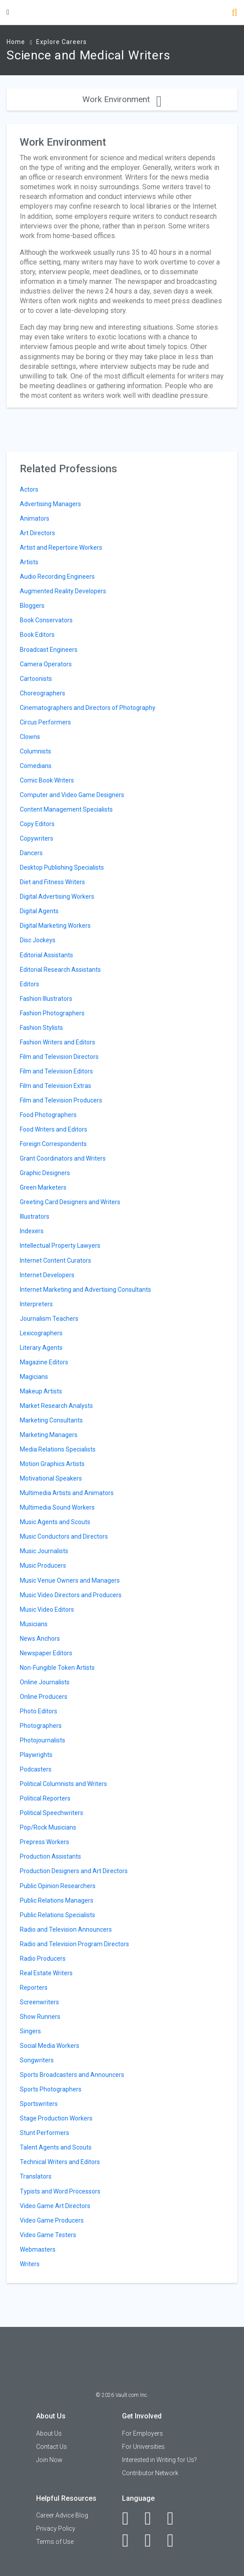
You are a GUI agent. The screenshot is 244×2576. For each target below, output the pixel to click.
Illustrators (34, 1216)
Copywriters (36, 838)
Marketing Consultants (51, 1420)
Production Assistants (50, 1856)
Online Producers (43, 1696)
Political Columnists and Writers (63, 1783)
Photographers (41, 1725)
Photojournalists (42, 1740)
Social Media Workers (49, 2045)
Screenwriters (39, 2002)
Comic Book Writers (47, 780)
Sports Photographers (50, 2089)
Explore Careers (61, 41)
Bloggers (32, 605)
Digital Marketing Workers (55, 925)
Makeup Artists (41, 1391)
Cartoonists (36, 678)
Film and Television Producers (61, 1100)
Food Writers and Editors (53, 1129)
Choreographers (42, 693)
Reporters (34, 1987)
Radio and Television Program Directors (74, 1944)
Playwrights (36, 1754)
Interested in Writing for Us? (159, 2459)
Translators (36, 2176)
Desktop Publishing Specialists (62, 867)
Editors (29, 984)
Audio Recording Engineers (57, 576)
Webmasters (37, 2249)
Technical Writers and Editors (60, 2161)
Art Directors (37, 533)
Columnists (35, 751)
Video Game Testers (48, 2234)
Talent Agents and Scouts (56, 2147)
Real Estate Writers (46, 1973)
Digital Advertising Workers (57, 896)
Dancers (31, 852)
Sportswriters (39, 2103)
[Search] (234, 13)
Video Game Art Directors (55, 2205)
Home (16, 41)
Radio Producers (43, 1958)
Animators (34, 518)
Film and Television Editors (56, 1071)
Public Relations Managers (56, 1900)
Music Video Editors (47, 1609)
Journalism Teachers (49, 1318)
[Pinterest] (152, 2540)
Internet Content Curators (55, 1260)
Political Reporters (45, 1798)
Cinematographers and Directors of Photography (87, 707)
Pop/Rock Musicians (48, 1827)
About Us (49, 2433)
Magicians (34, 1376)
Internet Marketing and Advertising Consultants (85, 1289)
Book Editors (37, 634)
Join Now (49, 2459)
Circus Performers (45, 722)
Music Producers (43, 1565)
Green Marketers (43, 1187)
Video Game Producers (52, 2220)
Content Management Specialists (66, 809)
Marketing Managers (49, 1434)
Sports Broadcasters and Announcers (72, 2074)
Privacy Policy (55, 2528)
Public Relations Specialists (57, 1914)
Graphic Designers (45, 1172)
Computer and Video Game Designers (72, 794)
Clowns (30, 736)
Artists (29, 562)
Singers (30, 2031)
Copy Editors (37, 823)
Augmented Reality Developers (63, 591)
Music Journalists (44, 1550)
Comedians (36, 765)
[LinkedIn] (152, 2518)
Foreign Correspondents (53, 1143)
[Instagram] (130, 2540)
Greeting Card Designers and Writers (70, 1201)
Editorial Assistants (46, 955)
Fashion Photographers (52, 1013)
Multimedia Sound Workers (57, 1507)
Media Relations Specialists (58, 1449)
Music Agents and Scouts (55, 1521)
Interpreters (36, 1304)
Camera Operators (46, 664)
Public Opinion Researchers (58, 1885)
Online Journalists (45, 1682)
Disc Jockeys (37, 940)
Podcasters (36, 1769)
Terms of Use (55, 2541)
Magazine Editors (44, 1362)
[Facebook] (130, 2518)
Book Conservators (46, 620)
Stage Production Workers (56, 2118)
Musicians (34, 1624)
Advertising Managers (50, 503)
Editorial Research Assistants (60, 969)
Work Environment (122, 99)
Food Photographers (48, 1114)
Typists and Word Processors (60, 2191)
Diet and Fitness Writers (52, 882)
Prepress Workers (44, 1841)
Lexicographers (41, 1333)
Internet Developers (47, 1275)
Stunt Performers (44, 2132)
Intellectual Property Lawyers (60, 1245)
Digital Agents (39, 911)
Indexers (32, 1231)
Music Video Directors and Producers (71, 1595)
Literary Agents (41, 1347)
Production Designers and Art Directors (74, 1870)
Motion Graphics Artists (52, 1463)
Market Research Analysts (56, 1405)
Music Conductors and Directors (64, 1536)
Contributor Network (150, 2473)
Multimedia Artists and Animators (67, 1492)
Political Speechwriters (51, 1812)
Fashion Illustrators (46, 998)
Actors (29, 489)
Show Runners (40, 2016)
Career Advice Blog (62, 2515)
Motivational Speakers (51, 1478)
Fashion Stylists (41, 1027)
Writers (30, 2263)
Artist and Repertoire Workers (61, 547)
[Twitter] (175, 2518)
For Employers (142, 2433)
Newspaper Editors (46, 1653)
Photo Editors (38, 1711)
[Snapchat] (175, 2540)
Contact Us (51, 2446)
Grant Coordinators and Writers (63, 1158)
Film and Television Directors (59, 1056)
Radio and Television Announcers (66, 1929)
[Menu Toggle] (8, 12)
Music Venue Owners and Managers (70, 1580)
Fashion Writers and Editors (57, 1042)
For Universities (143, 2446)
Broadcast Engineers (49, 649)
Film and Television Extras (55, 1085)
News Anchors (40, 1638)
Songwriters (37, 2060)
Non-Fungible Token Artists (57, 1667)
